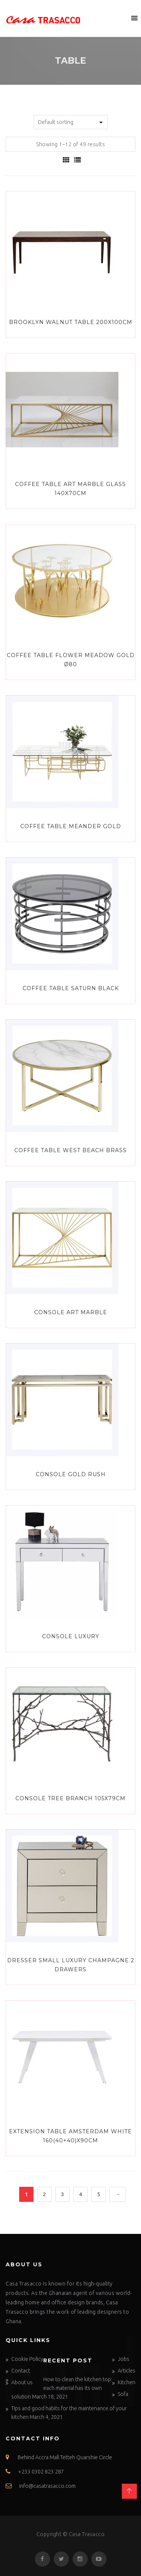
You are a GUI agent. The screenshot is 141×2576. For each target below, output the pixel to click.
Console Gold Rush (71, 1474)
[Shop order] (70, 122)
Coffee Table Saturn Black (71, 988)
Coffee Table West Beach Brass (70, 1150)
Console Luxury (70, 1636)
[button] (120, 18)
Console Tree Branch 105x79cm (70, 1798)
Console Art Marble (70, 1312)
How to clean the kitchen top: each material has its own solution (61, 2388)
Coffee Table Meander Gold (70, 826)
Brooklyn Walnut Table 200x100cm (70, 322)
